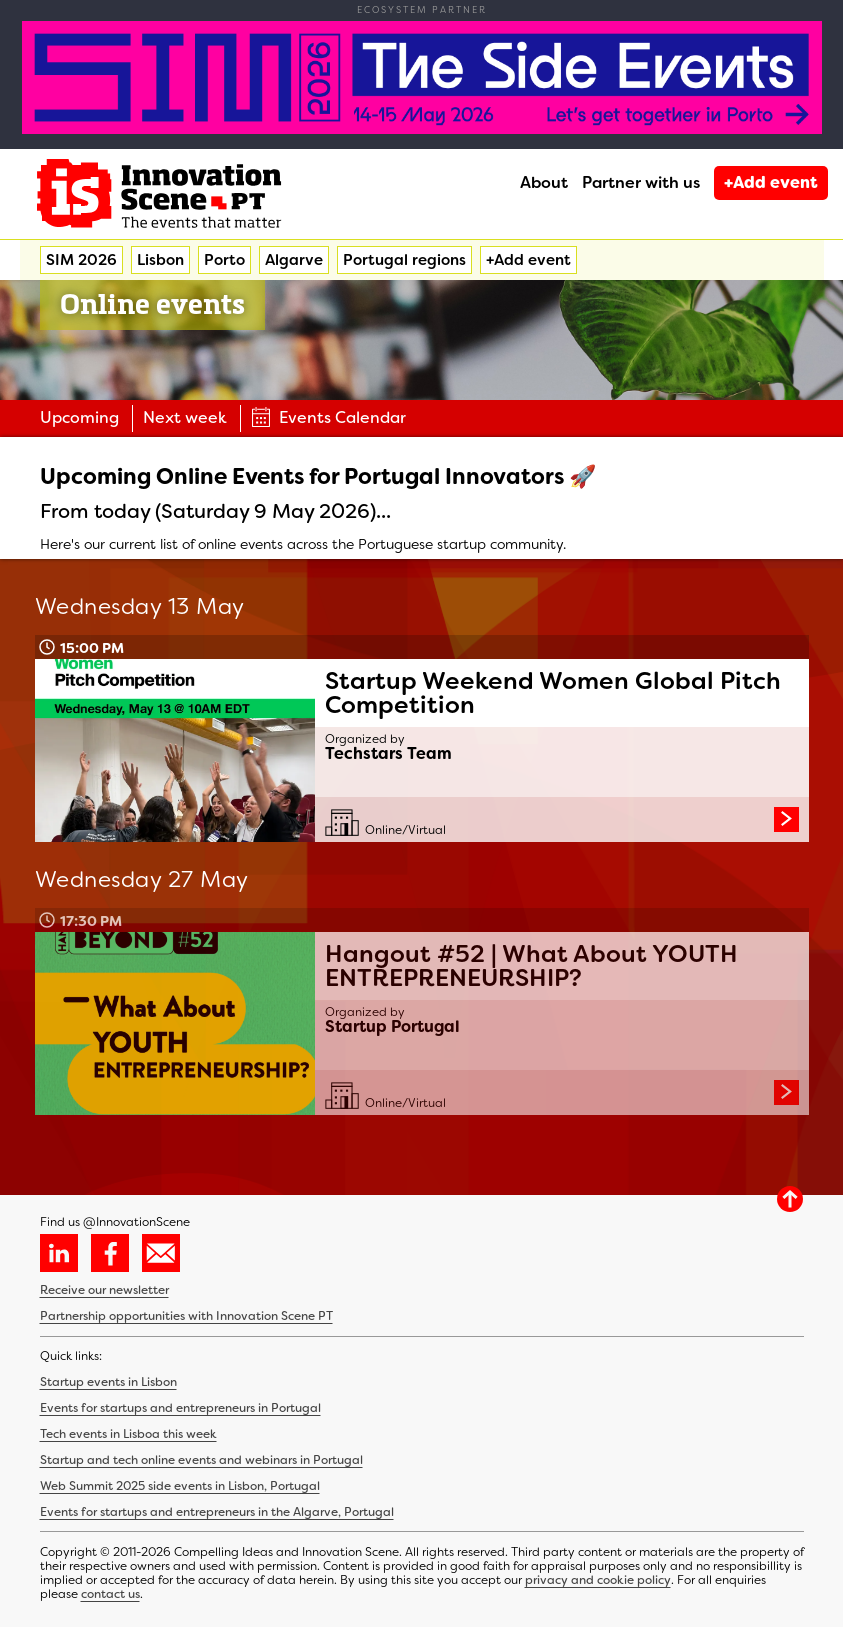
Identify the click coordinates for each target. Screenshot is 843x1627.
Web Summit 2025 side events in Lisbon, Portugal (180, 1486)
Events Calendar (328, 417)
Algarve (294, 260)
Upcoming (79, 417)
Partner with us (641, 182)
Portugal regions (404, 260)
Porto (224, 260)
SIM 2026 (81, 260)
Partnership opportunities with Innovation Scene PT (186, 1316)
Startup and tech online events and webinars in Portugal (201, 1460)
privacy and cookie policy (598, 1580)
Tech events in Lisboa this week (128, 1434)
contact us (110, 1594)
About (544, 182)
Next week (185, 417)
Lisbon (160, 260)
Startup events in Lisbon (108, 1382)
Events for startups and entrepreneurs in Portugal (180, 1408)
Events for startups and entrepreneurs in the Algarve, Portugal (217, 1512)
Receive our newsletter (104, 1290)
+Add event (771, 182)
